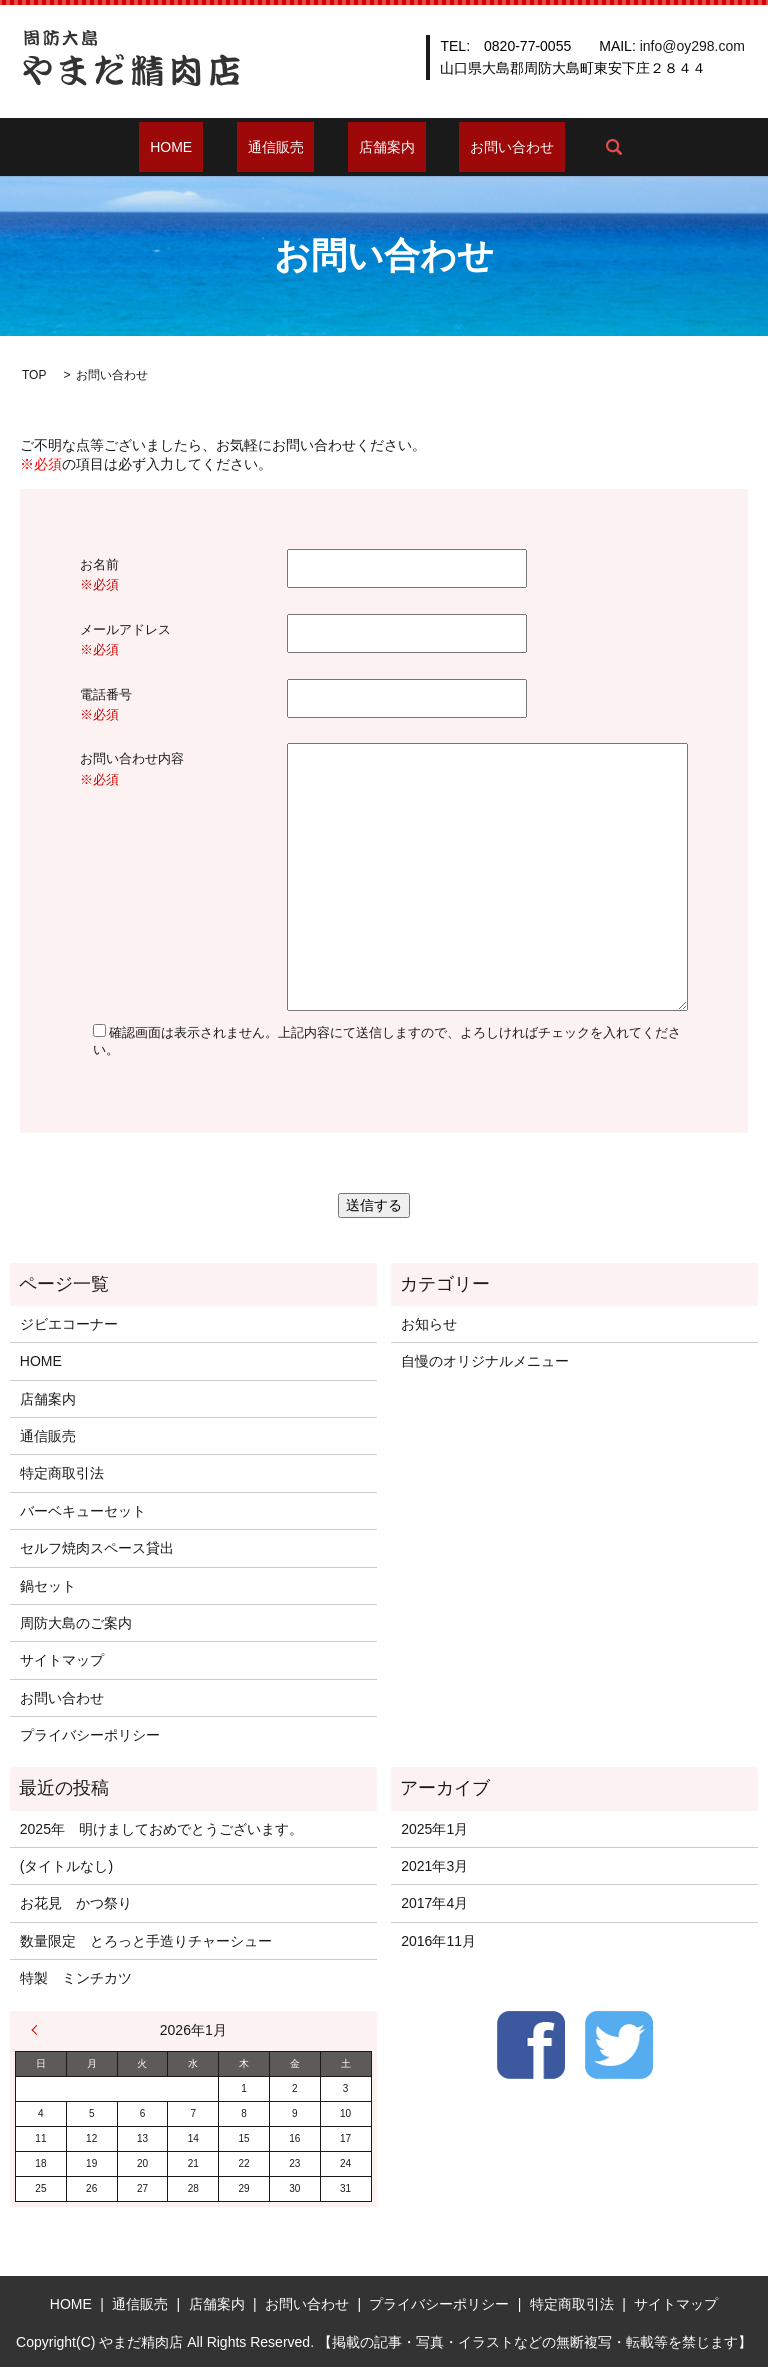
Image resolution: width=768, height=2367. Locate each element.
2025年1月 (434, 1829)
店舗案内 (376, 147)
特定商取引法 (62, 1473)
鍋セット (48, 1586)
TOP (34, 375)
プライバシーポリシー (90, 1735)
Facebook (531, 2045)
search (570, 147)
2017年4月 (434, 1903)
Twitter (619, 2045)
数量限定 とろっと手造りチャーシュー (146, 1941)
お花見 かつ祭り (76, 1903)
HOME (204, 147)
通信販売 (286, 147)
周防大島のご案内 (76, 1623)
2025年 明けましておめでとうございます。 (161, 1829)
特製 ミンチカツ (76, 1978)
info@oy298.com (692, 46)
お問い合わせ (480, 147)
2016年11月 (438, 1941)
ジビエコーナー (69, 1324)
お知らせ (429, 1324)
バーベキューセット (83, 1511)
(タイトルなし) (66, 1866)
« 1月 (39, 2030)
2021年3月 (434, 1866)
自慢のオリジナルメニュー (485, 1361)
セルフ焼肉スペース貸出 (97, 1548)
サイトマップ (62, 1660)
